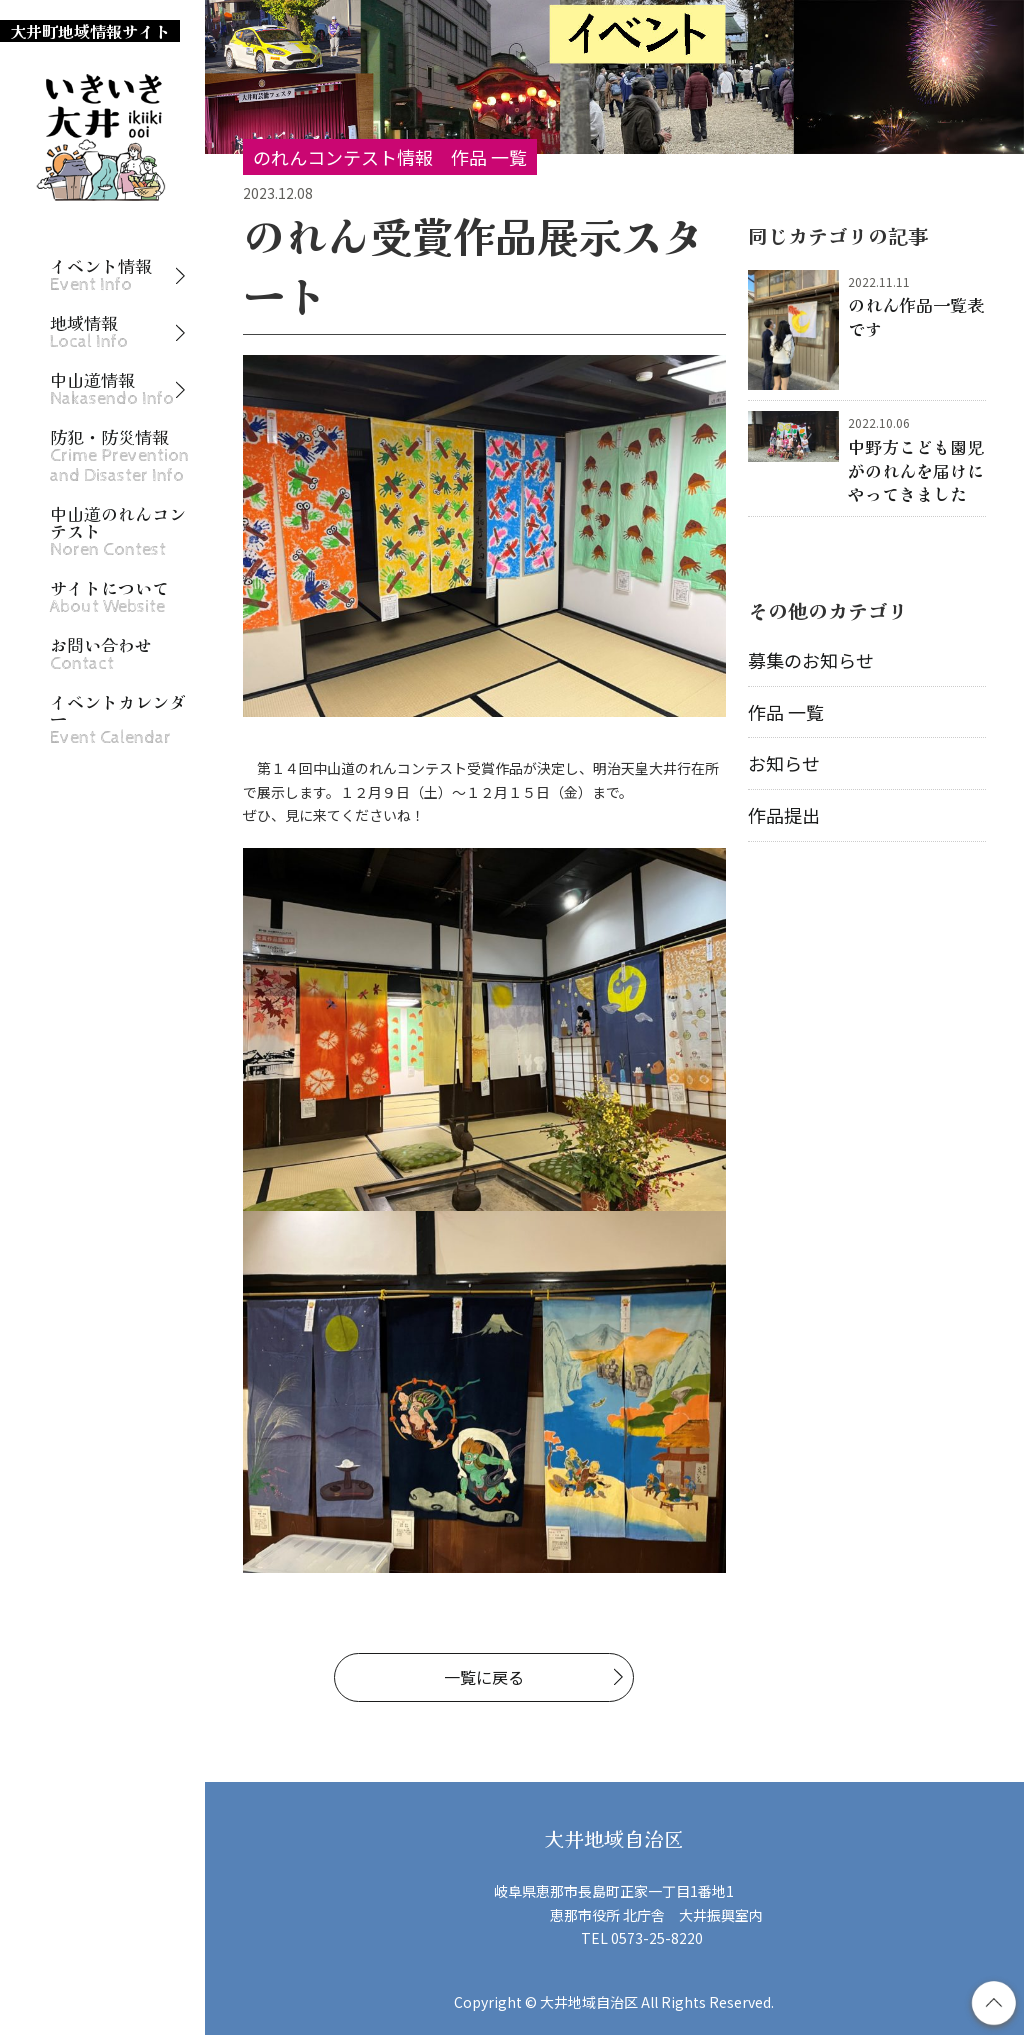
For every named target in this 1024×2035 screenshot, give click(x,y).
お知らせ (784, 763)
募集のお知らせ (811, 660)
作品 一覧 (786, 712)
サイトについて (109, 597)
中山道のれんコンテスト (118, 532)
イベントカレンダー (118, 720)
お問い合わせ (101, 654)
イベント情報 (101, 275)
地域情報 (89, 332)
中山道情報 (112, 389)
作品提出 (784, 815)
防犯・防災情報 (119, 456)
